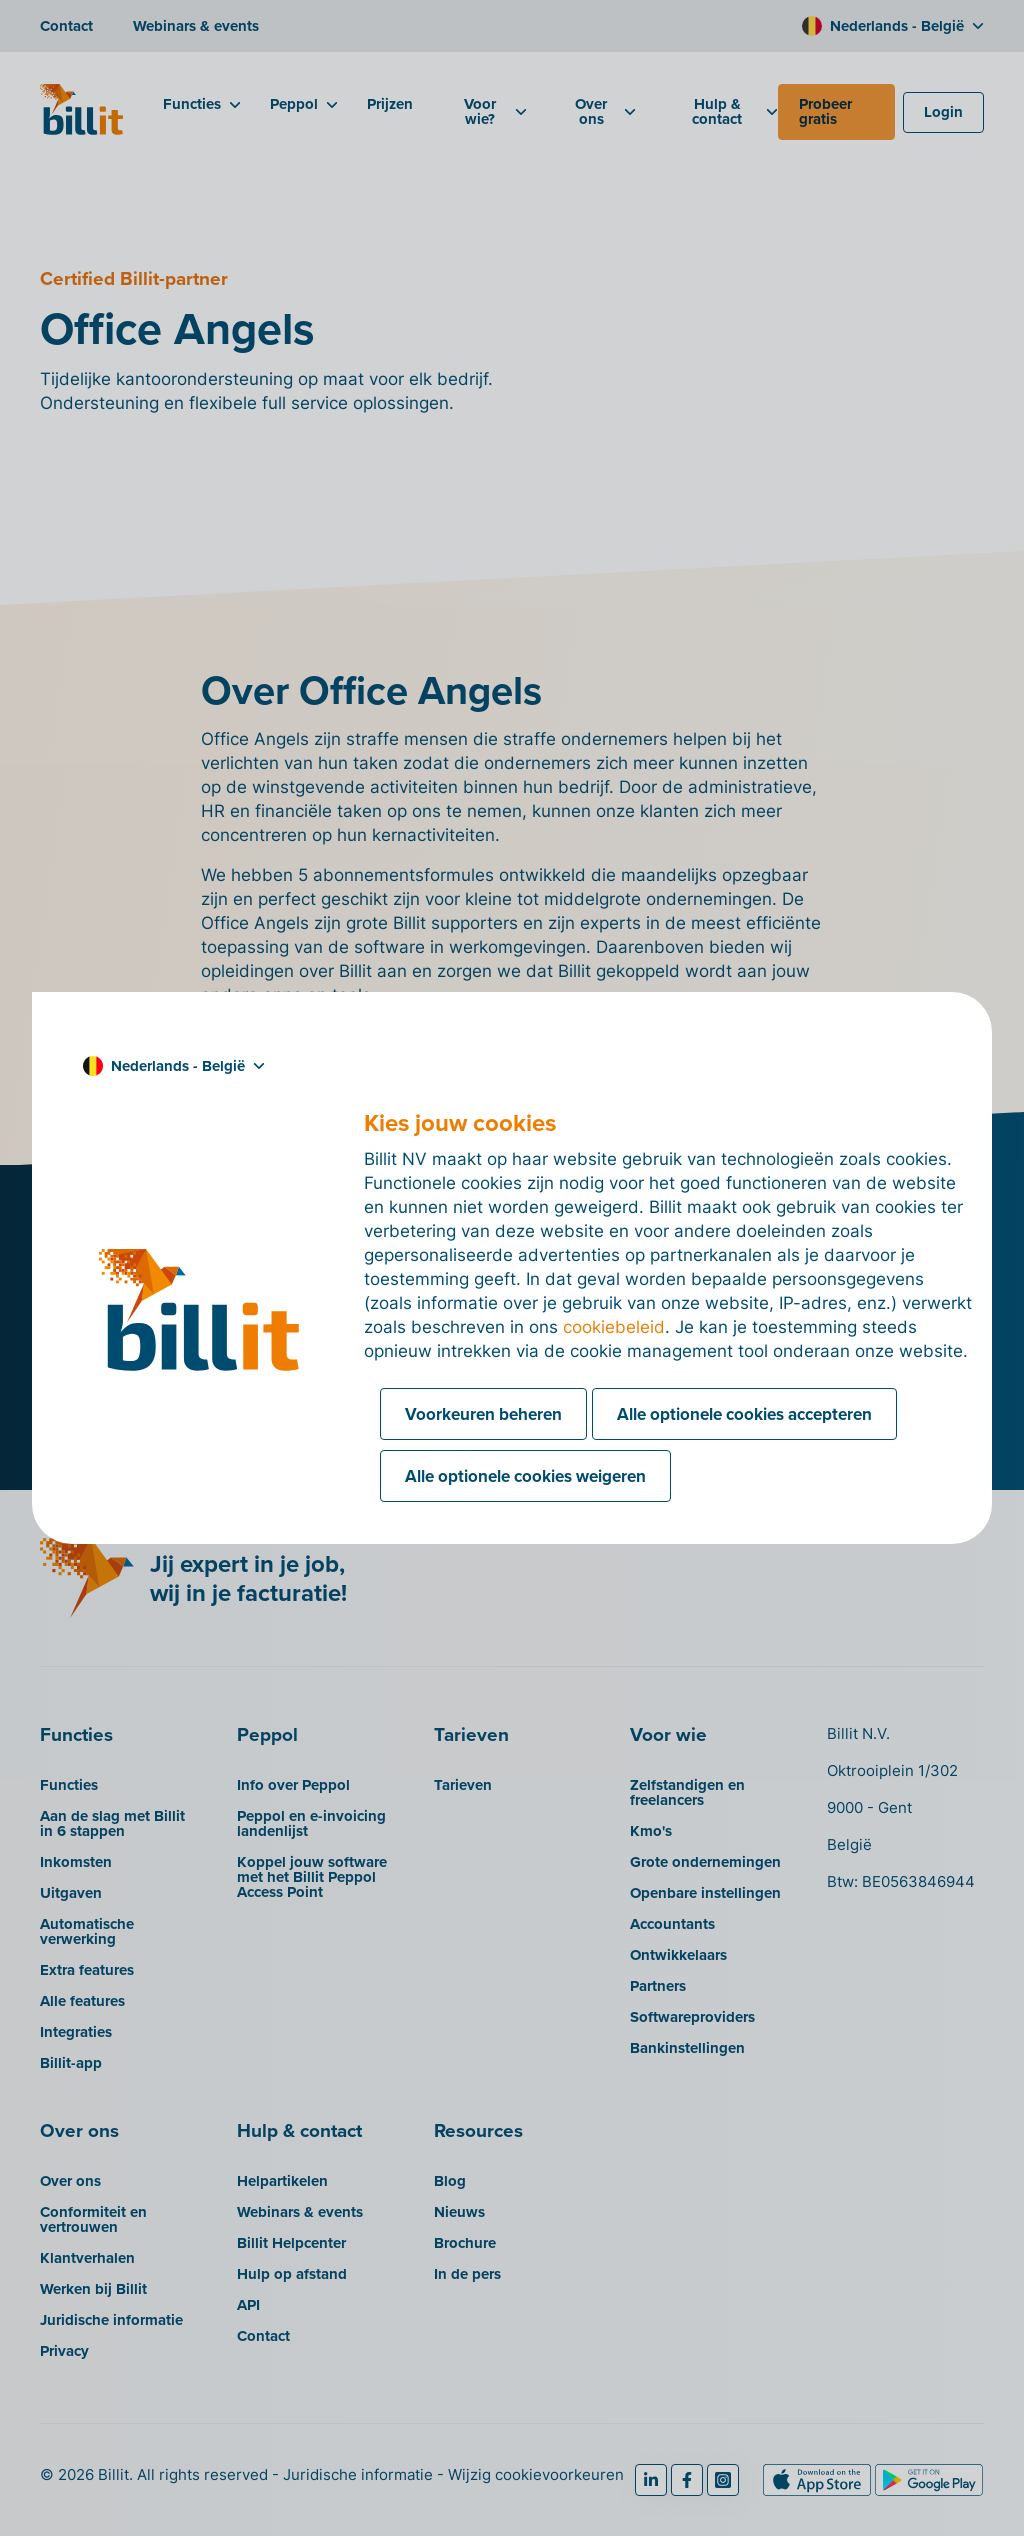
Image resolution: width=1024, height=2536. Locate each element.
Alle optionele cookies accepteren (744, 1414)
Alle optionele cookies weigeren (525, 1476)
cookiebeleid (614, 1327)
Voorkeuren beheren (483, 1414)
